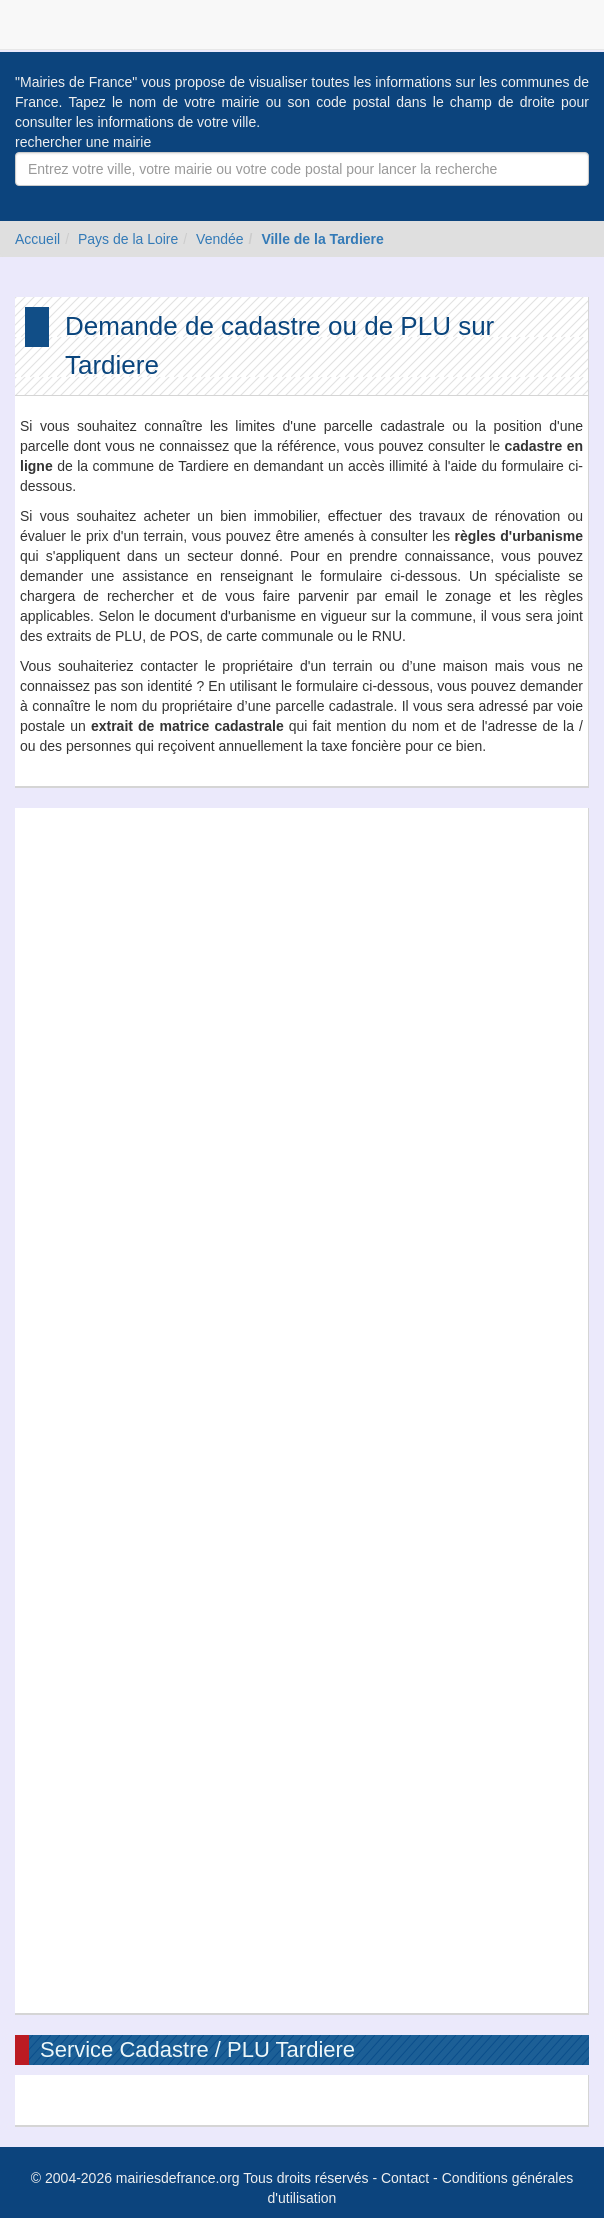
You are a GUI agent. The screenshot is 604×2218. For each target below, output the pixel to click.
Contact (405, 2178)
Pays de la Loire (128, 239)
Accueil (37, 239)
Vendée (220, 239)
